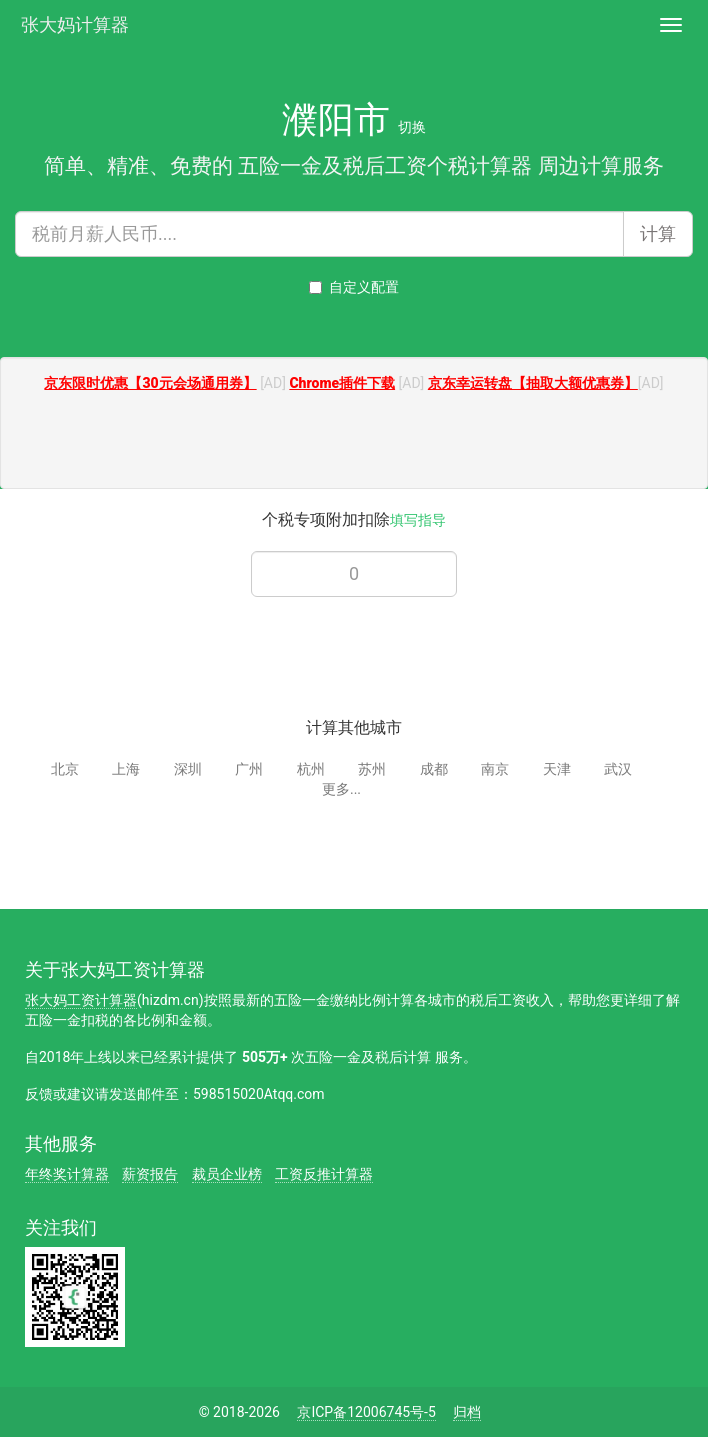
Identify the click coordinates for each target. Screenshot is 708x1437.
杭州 (311, 769)
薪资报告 (150, 1174)
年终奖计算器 (67, 1174)
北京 (65, 769)
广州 (249, 769)
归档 (467, 1412)
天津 (557, 769)
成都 (434, 769)
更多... (341, 789)
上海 (126, 769)
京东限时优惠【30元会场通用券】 (150, 383)
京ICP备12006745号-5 (366, 1412)
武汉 (618, 769)
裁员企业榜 (227, 1174)
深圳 (188, 769)
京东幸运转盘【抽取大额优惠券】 (533, 383)
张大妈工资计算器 (81, 1000)
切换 (412, 127)
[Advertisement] (354, 443)
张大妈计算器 (75, 22)
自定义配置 (354, 287)
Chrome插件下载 (342, 383)
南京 (495, 769)
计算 (658, 233)
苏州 (372, 769)
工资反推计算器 (324, 1174)
